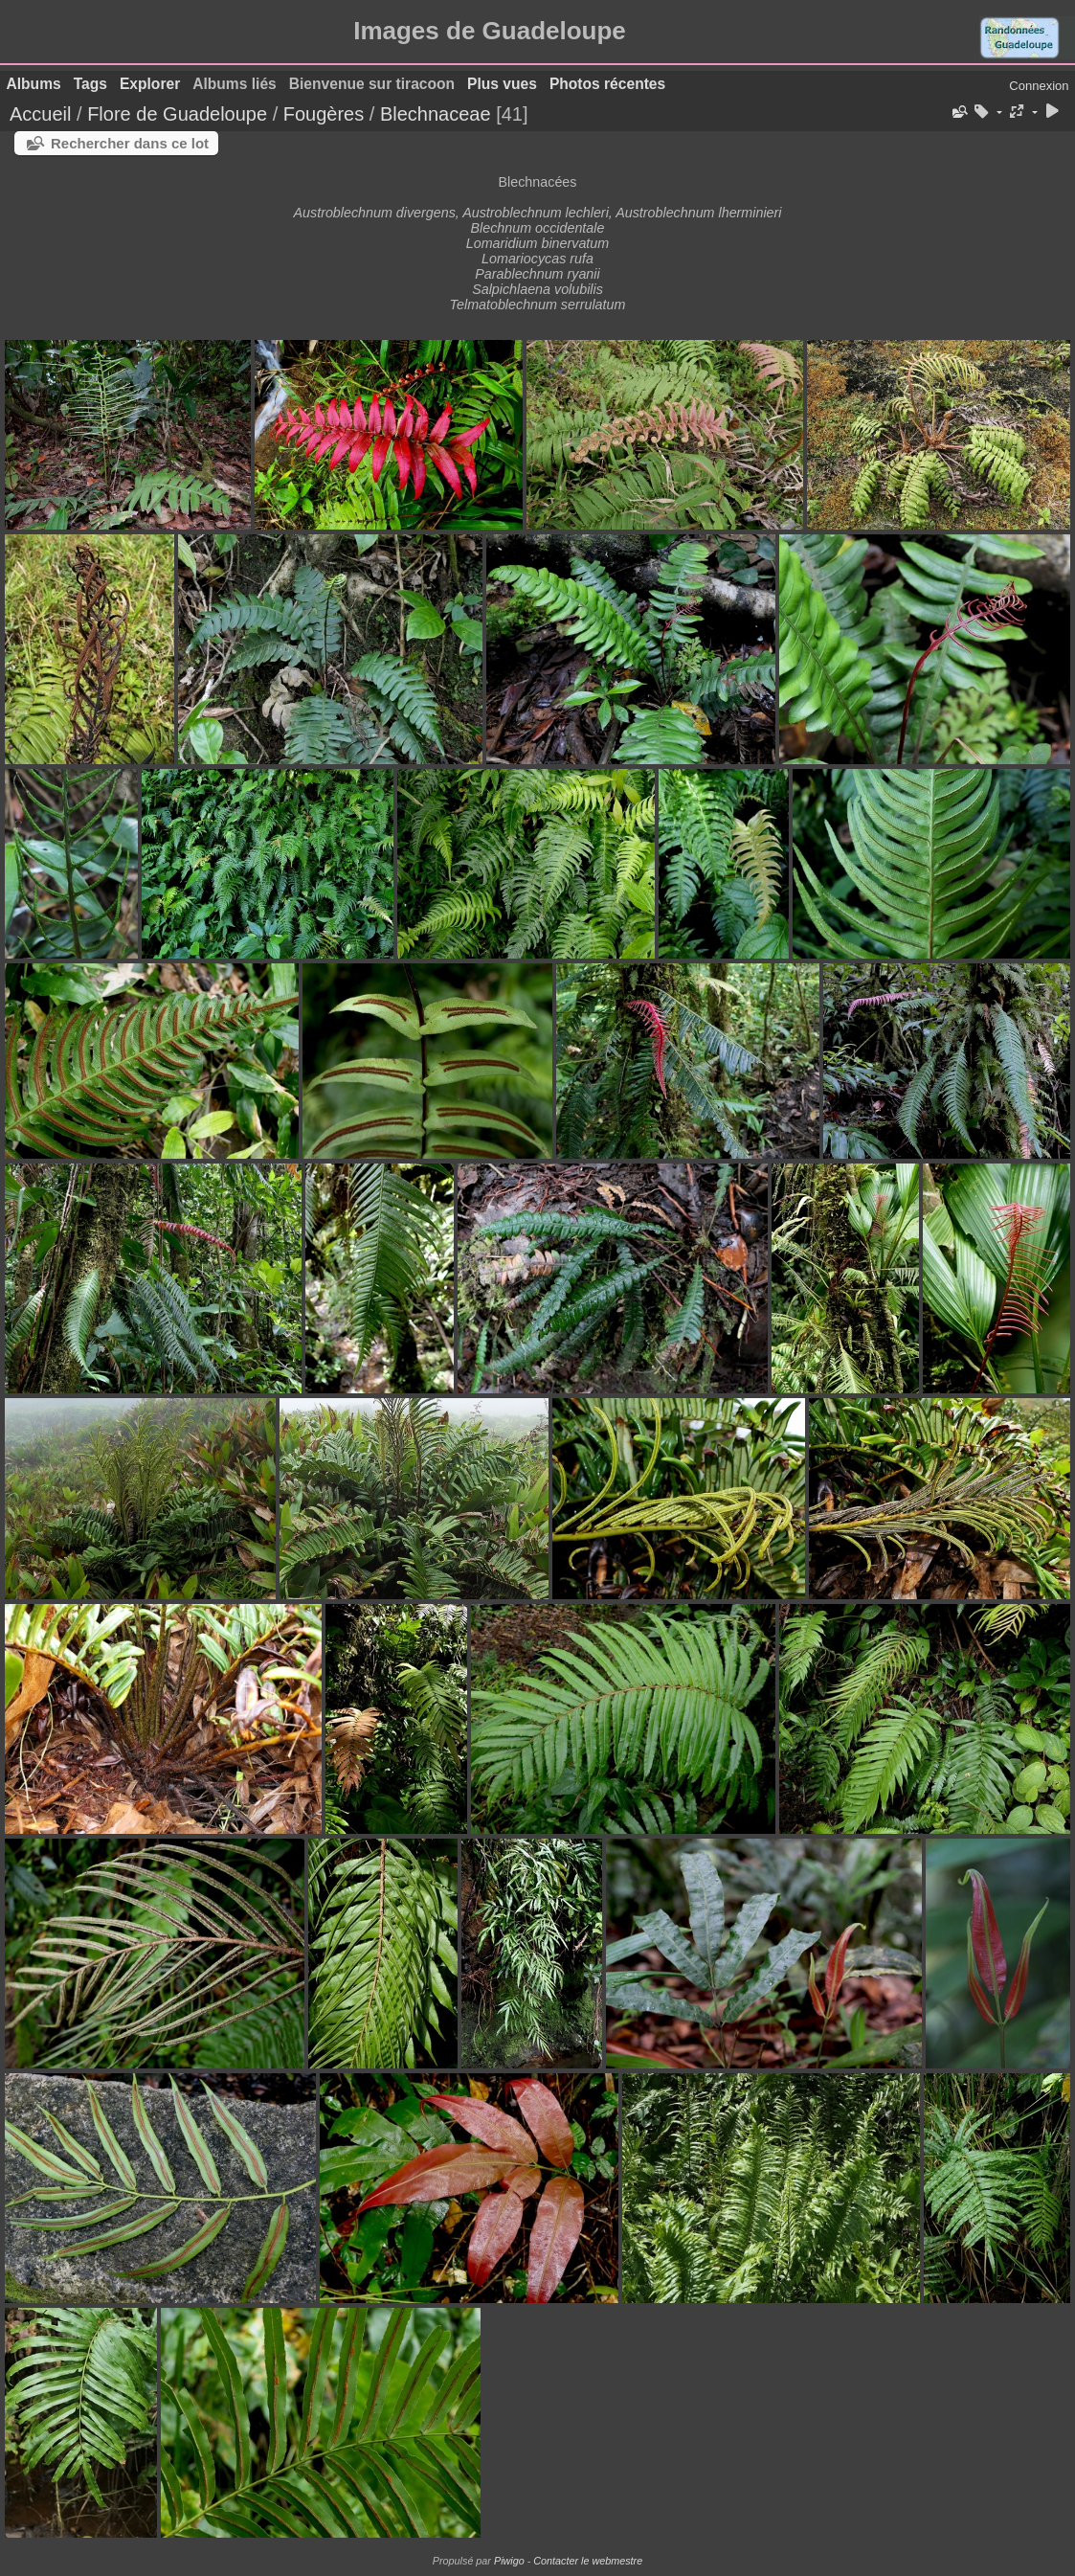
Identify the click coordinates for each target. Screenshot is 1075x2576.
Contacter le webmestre (587, 2560)
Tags (90, 84)
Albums (34, 84)
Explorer (150, 84)
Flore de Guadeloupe (177, 113)
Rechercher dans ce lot (130, 143)
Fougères (324, 113)
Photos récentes (607, 84)
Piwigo (509, 2560)
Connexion (1038, 86)
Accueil (40, 113)
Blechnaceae (435, 113)
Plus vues (502, 84)
